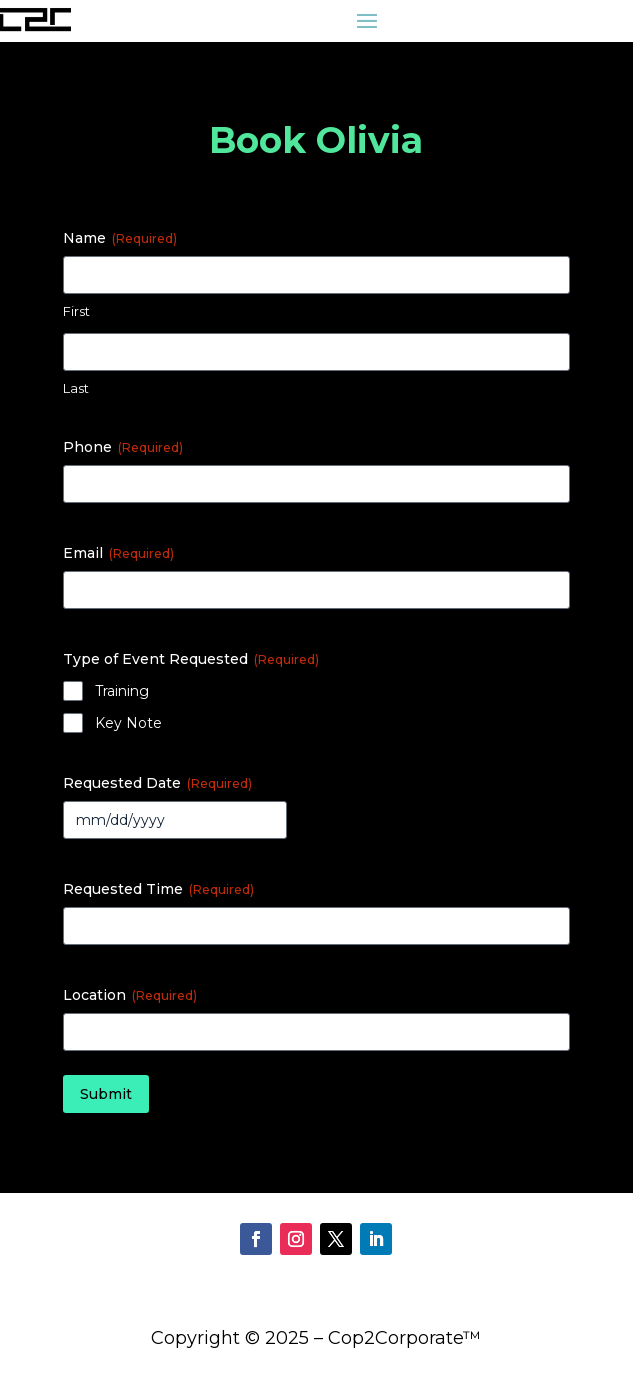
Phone (123, 447)
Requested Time (158, 889)
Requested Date (157, 783)
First (76, 311)
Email (118, 553)
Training (122, 691)
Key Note (128, 723)
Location (130, 995)
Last (76, 388)
